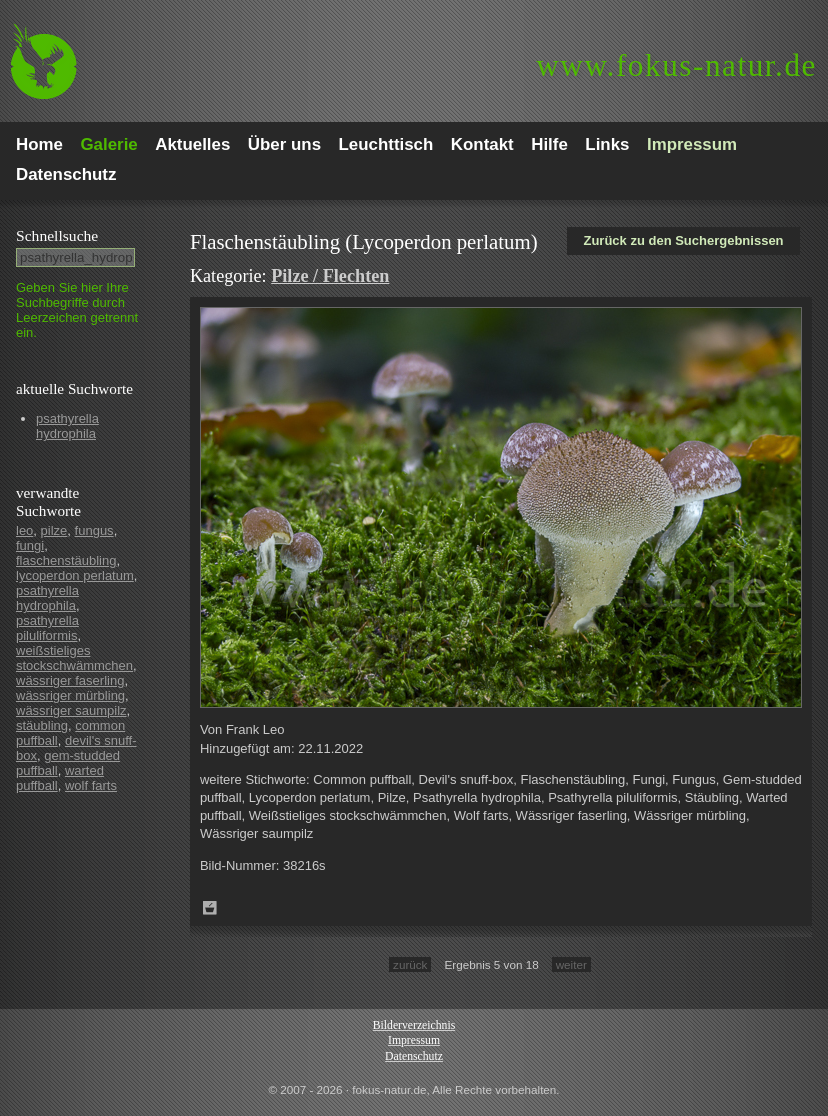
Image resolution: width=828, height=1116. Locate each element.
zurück (410, 964)
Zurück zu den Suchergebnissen (683, 240)
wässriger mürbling (70, 695)
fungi (30, 545)
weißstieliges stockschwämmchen (74, 658)
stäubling (42, 725)
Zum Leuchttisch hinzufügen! (210, 908)
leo (24, 530)
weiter (571, 964)
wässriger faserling (70, 680)
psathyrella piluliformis (47, 628)
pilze (54, 530)
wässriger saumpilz (71, 710)
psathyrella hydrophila (67, 426)
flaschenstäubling (66, 560)
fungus (94, 530)
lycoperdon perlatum (75, 575)
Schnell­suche (57, 235)
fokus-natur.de (676, 65)
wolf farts (91, 785)
